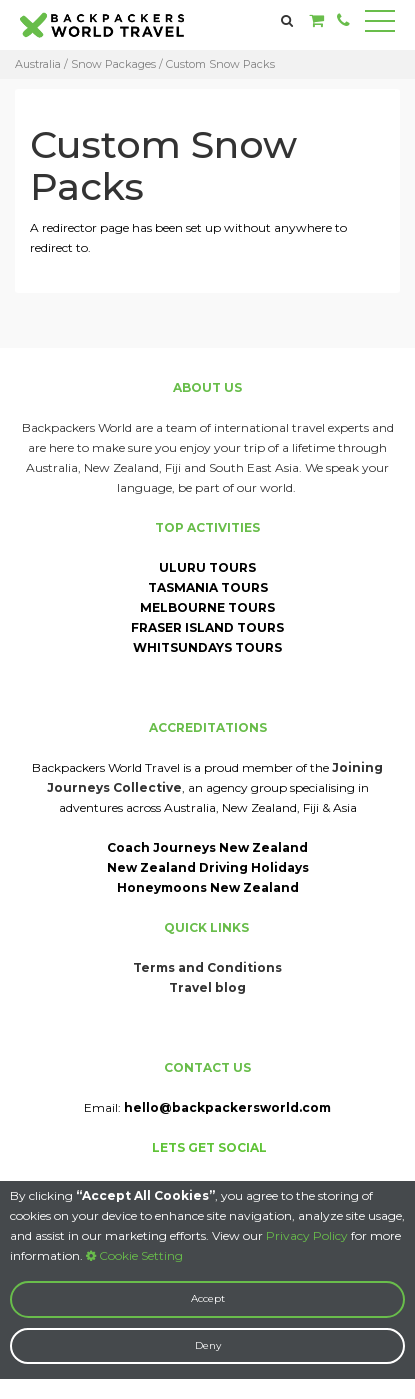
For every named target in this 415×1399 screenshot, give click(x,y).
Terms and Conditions (207, 967)
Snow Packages (113, 64)
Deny (208, 1345)
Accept (208, 1298)
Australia (38, 64)
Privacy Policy (307, 1235)
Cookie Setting (134, 1255)
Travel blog (207, 987)
